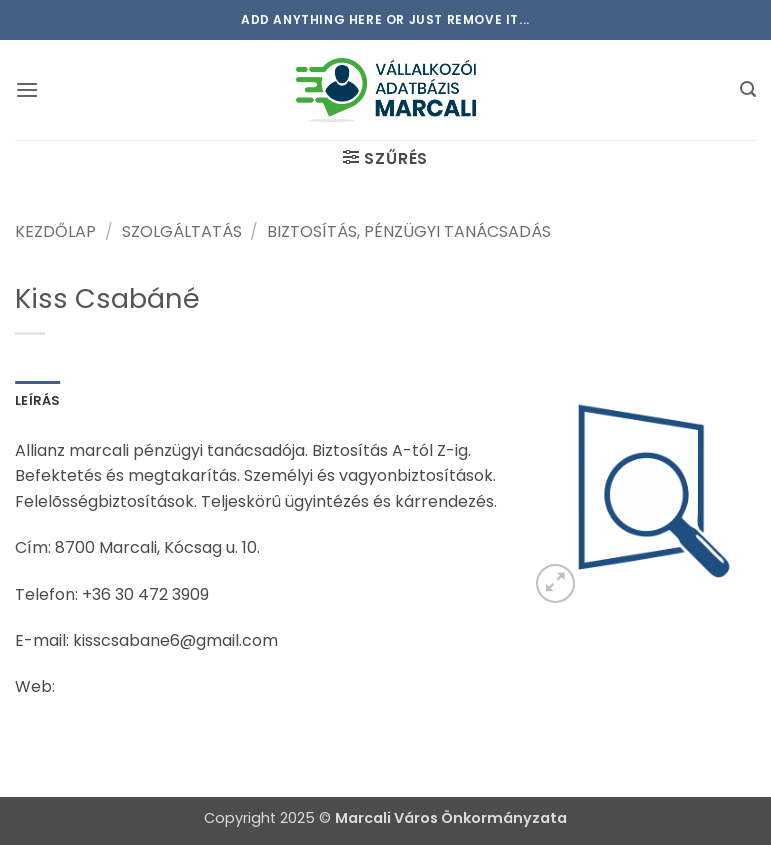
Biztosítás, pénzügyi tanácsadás (409, 231)
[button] (27, 89)
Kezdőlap (55, 231)
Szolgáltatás (182, 231)
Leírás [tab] (38, 400)
